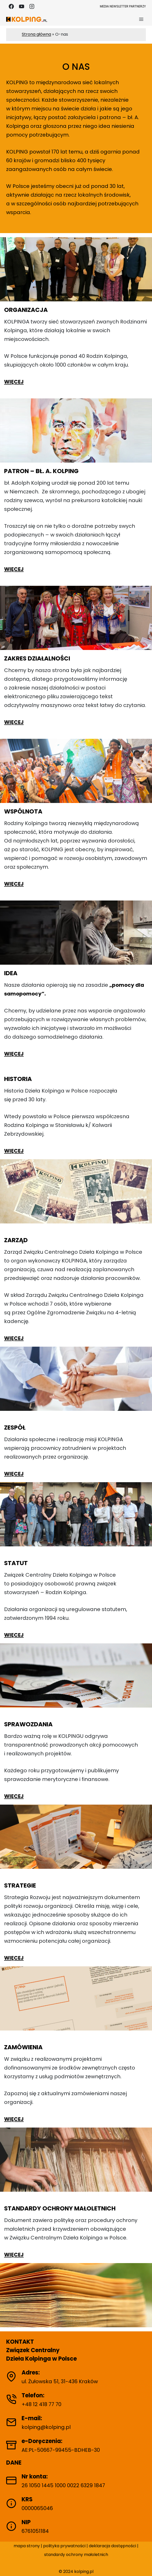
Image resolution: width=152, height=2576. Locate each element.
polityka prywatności (65, 2546)
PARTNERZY (137, 6)
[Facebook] (11, 6)
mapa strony (27, 2546)
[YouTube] (21, 6)
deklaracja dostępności (112, 2546)
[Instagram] (32, 6)
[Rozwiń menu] (141, 19)
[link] (76, 269)
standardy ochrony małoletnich (76, 2555)
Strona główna (36, 34)
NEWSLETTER (119, 6)
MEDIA (104, 6)
